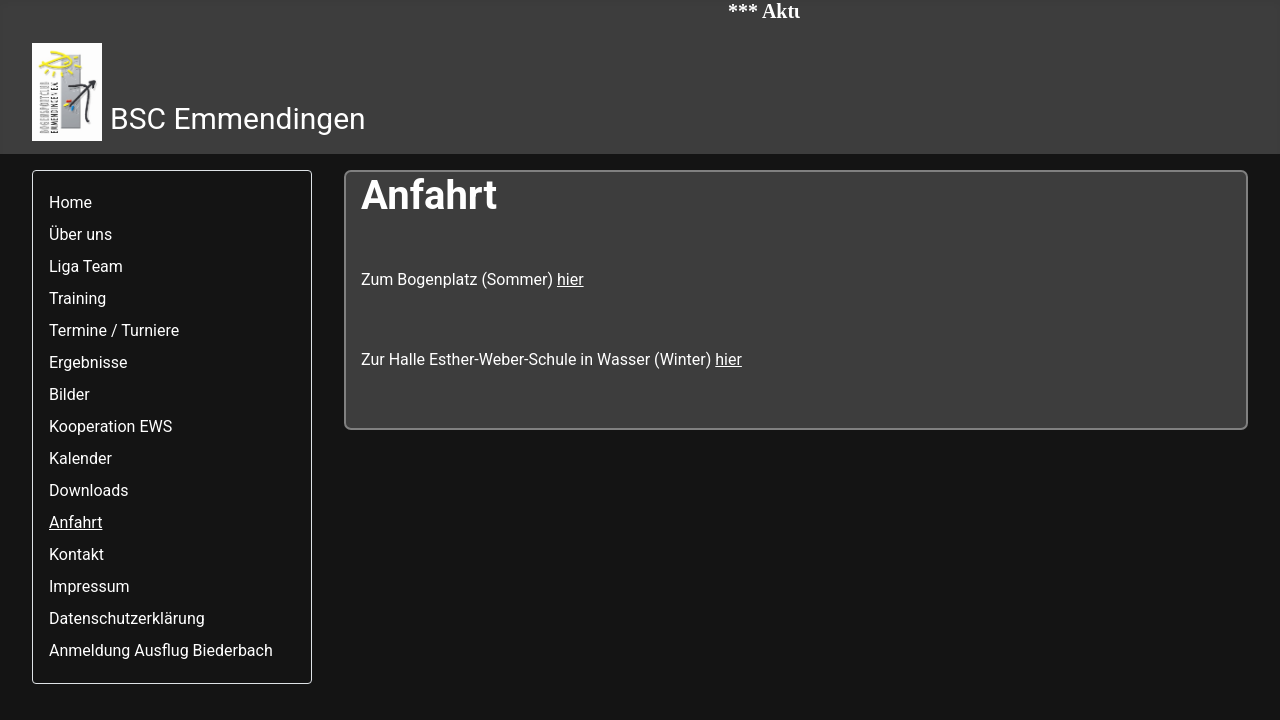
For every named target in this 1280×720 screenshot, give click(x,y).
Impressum (89, 586)
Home (70, 202)
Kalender (80, 458)
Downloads (88, 490)
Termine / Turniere (114, 330)
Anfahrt (75, 522)
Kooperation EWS (110, 426)
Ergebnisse (88, 362)
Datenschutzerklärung (127, 618)
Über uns (80, 234)
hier (570, 279)
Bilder (69, 394)
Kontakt (76, 554)
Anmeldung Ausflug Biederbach (161, 650)
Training (77, 298)
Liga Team (86, 266)
